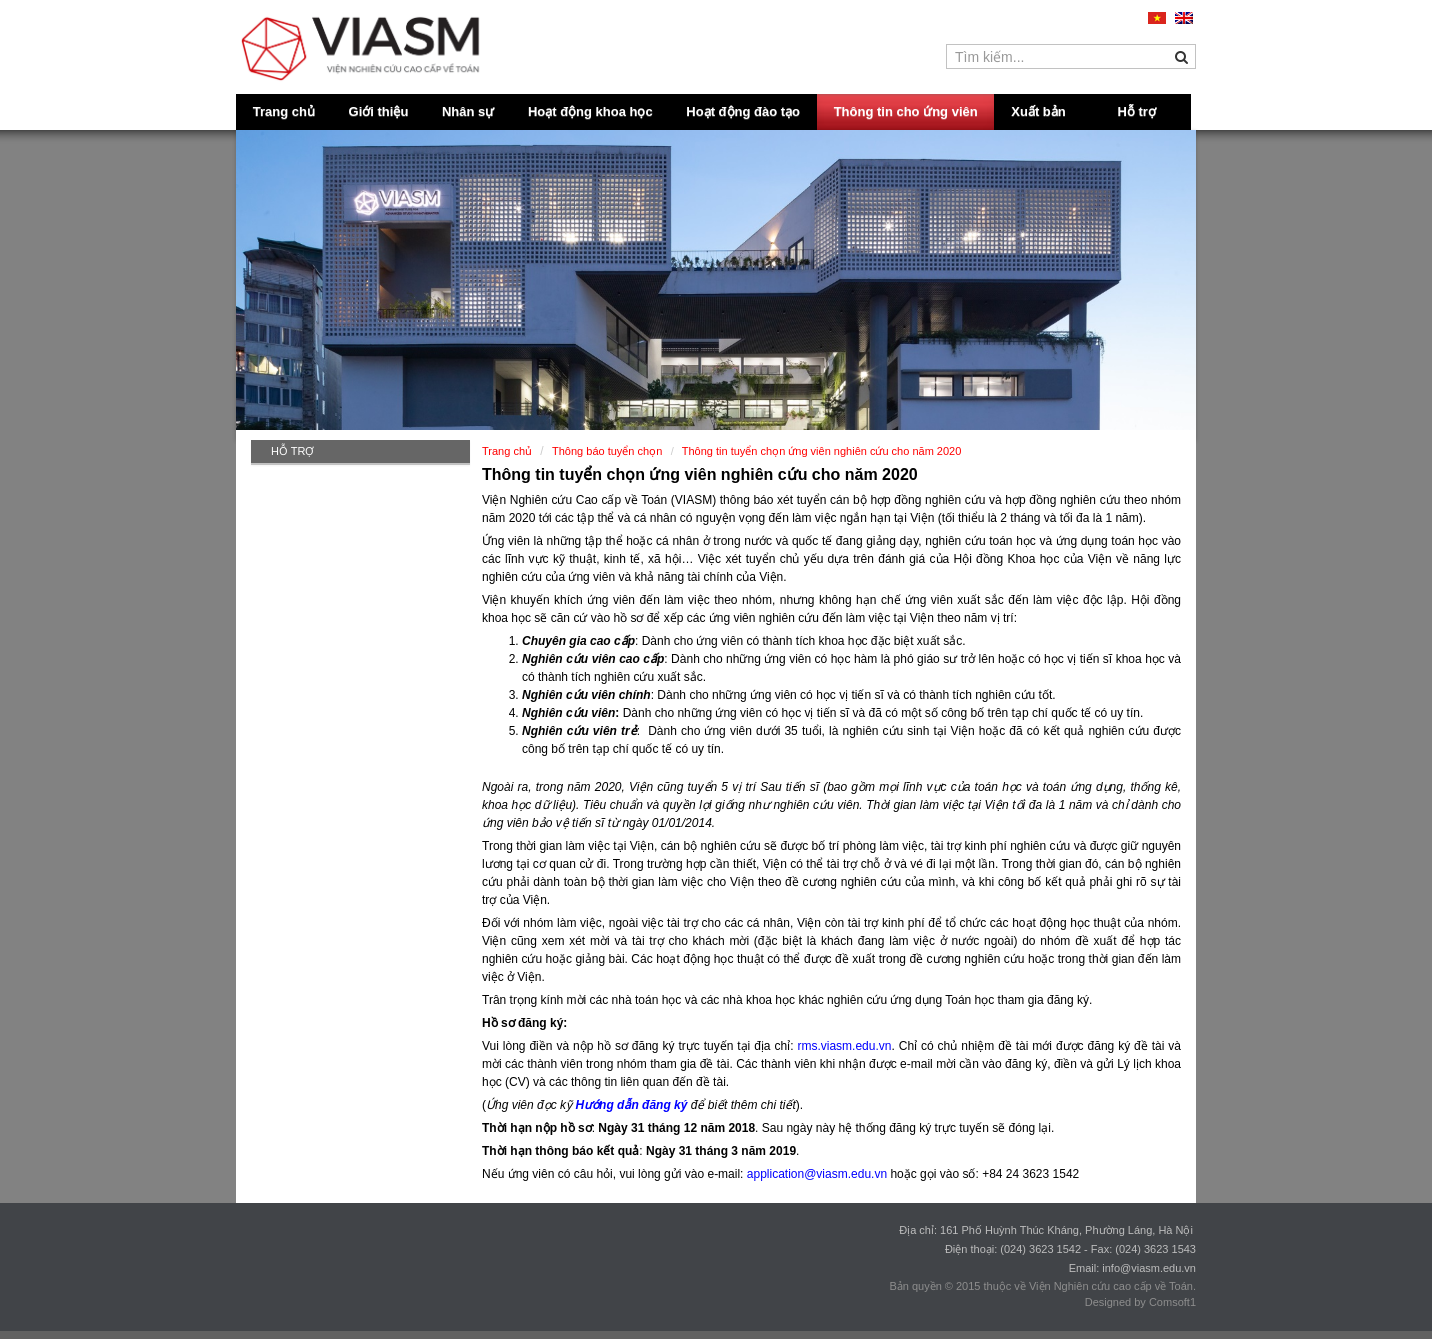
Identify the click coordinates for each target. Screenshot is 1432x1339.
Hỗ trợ (1137, 111)
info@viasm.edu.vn (1149, 1268)
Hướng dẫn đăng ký (631, 1105)
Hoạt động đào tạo (743, 111)
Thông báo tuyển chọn (607, 451)
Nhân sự (468, 111)
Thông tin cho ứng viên (906, 111)
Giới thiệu (379, 111)
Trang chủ (284, 111)
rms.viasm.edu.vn (844, 1046)
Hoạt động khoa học (590, 111)
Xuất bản (1038, 111)
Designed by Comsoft (1137, 1302)
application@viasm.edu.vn (817, 1174)
